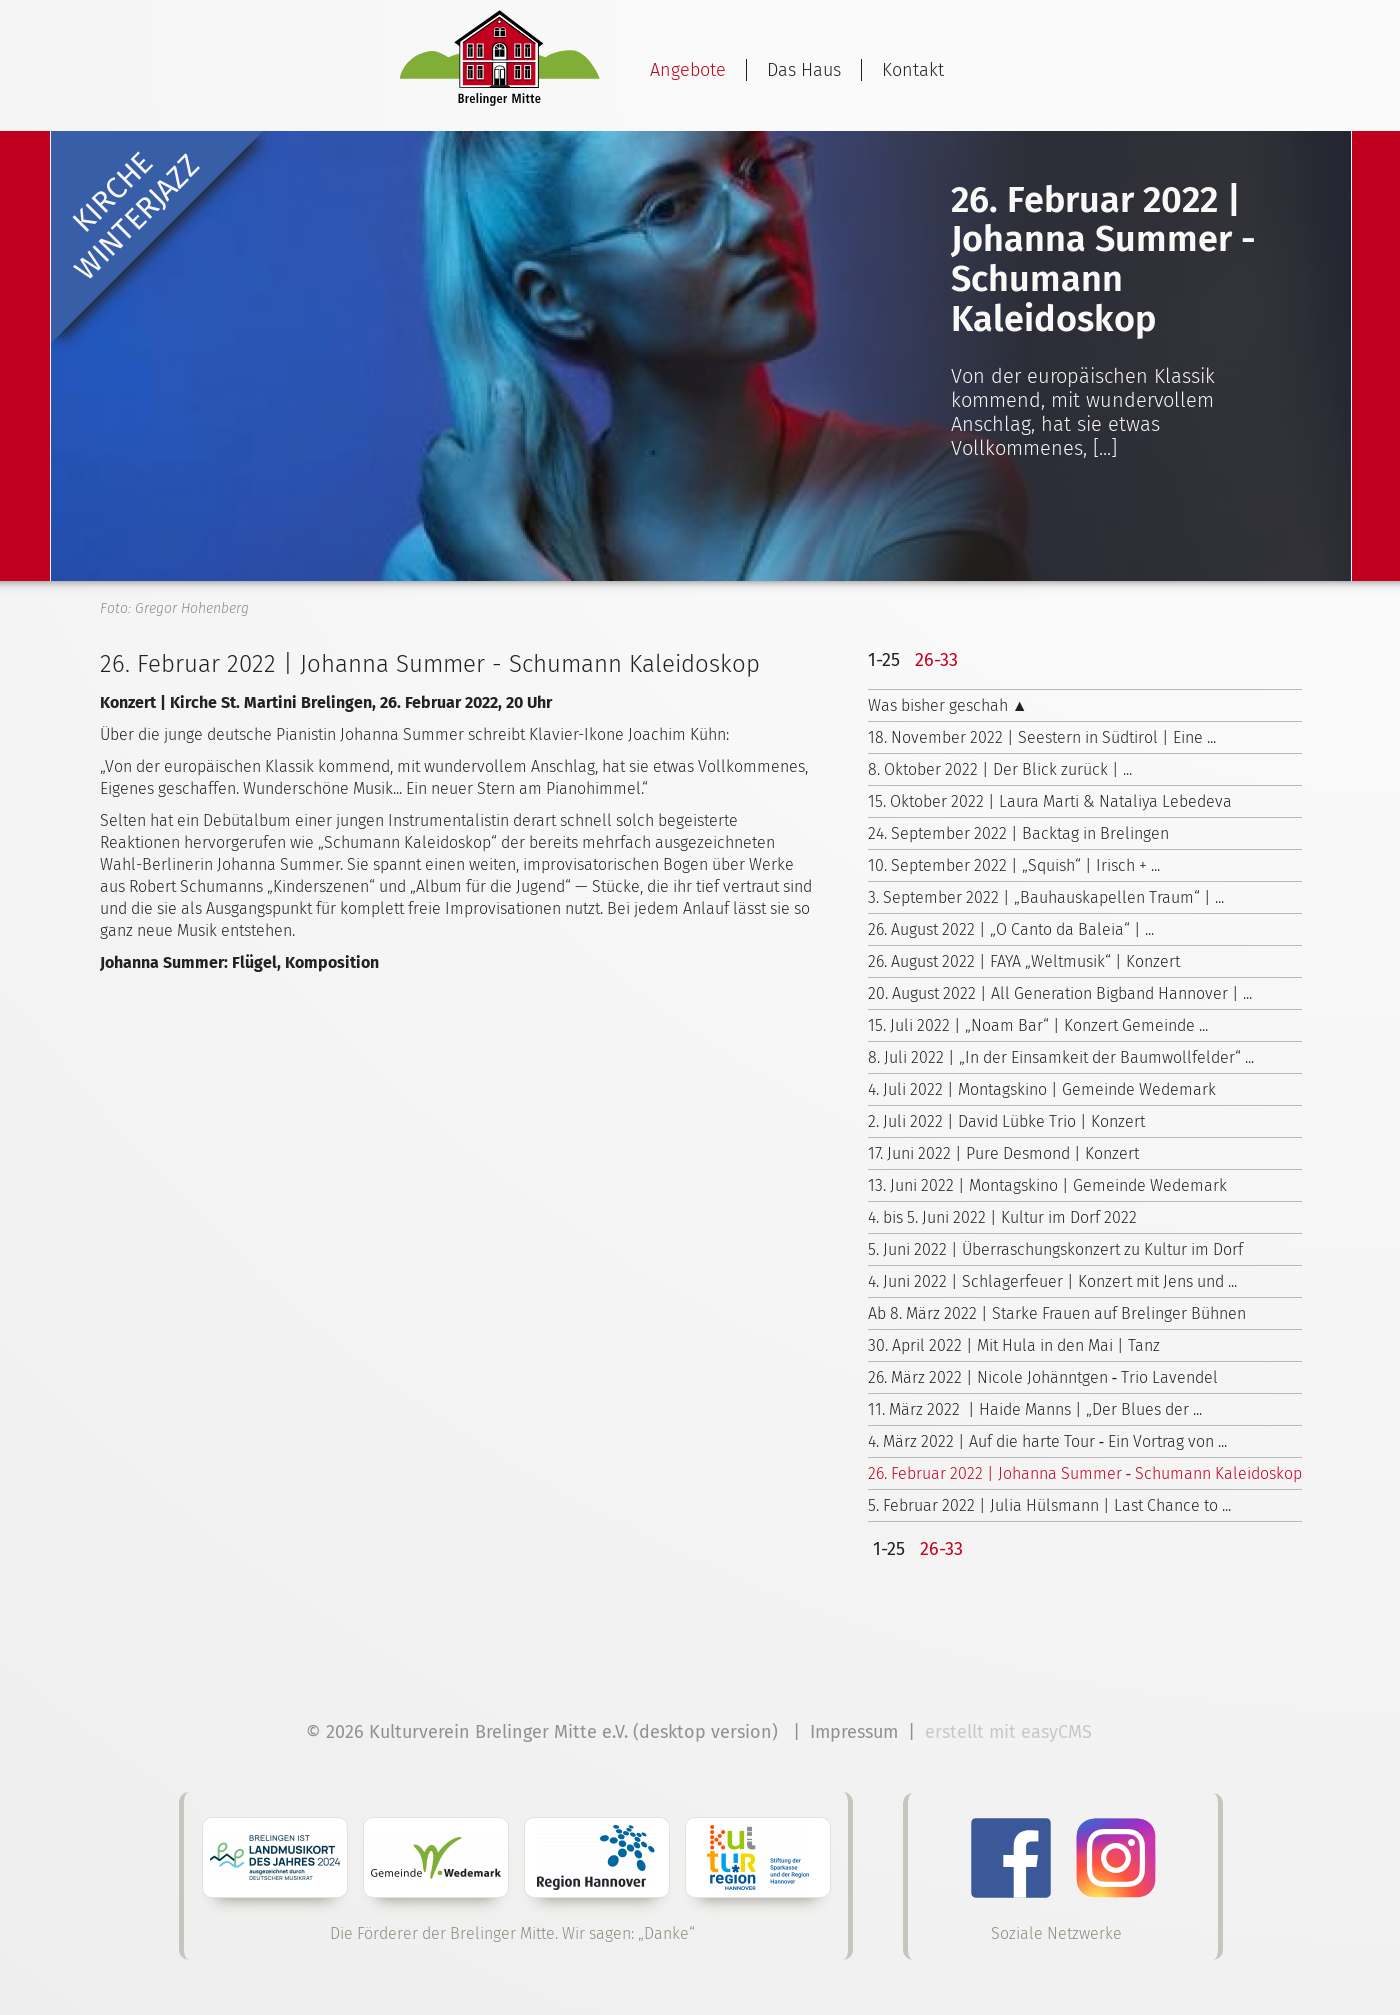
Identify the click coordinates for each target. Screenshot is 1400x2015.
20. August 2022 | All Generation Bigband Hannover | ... (1060, 993)
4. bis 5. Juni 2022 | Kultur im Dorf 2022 (1002, 1217)
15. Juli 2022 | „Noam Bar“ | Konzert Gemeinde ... (1038, 1025)
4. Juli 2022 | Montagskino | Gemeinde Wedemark (1042, 1089)
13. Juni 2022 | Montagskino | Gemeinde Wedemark (1047, 1185)
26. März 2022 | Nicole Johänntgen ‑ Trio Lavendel (1043, 1377)
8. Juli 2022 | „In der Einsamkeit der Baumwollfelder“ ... (1061, 1057)
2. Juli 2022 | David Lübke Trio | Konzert (1006, 1121)
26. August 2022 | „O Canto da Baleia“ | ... (1011, 929)
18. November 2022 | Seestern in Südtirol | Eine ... (1042, 737)
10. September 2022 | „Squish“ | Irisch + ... (1014, 865)
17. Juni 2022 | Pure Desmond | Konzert (1003, 1153)
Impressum (854, 1732)
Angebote (688, 70)
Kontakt (913, 70)
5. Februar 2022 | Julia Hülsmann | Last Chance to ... (1049, 1505)
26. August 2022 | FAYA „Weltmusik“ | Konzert (1024, 961)
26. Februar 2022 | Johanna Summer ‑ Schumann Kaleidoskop (1085, 1473)
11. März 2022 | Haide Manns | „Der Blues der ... (1035, 1409)
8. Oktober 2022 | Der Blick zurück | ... (1000, 769)
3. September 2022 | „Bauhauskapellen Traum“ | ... (1046, 897)
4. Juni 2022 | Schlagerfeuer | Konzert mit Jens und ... (1052, 1281)
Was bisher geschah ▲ (948, 705)
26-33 (936, 660)
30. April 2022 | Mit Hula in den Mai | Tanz (1014, 1345)
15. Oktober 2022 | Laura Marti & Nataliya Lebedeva (1050, 801)
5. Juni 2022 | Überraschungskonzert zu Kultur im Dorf (1055, 1249)
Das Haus (804, 70)
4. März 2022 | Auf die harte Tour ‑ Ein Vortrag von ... (1047, 1441)
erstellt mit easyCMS (1011, 1732)
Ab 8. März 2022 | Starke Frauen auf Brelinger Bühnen (1057, 1313)
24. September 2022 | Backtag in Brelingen (1018, 833)
